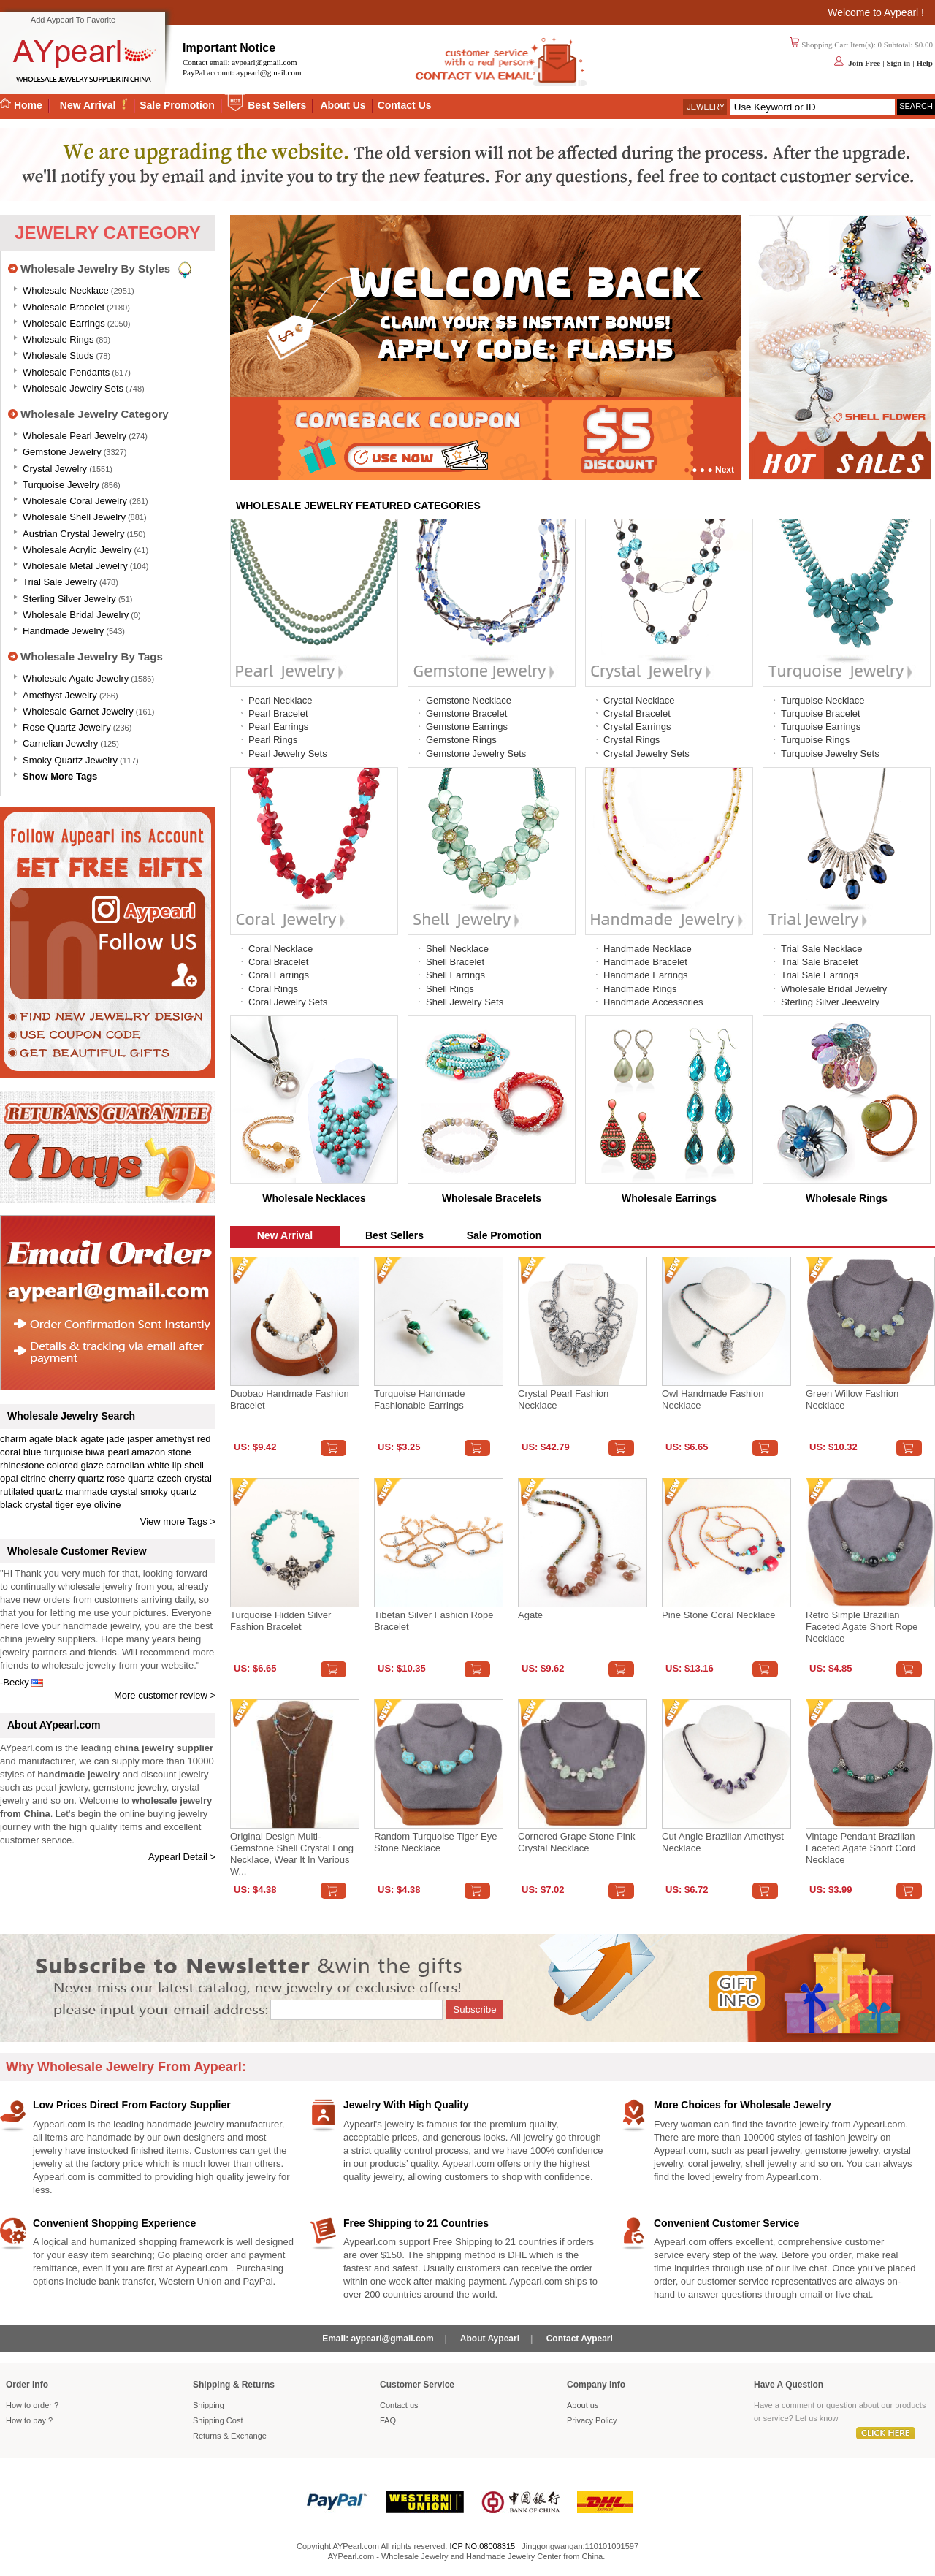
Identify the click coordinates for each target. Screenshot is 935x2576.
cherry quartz (76, 1478)
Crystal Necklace (639, 700)
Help (924, 62)
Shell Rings (450, 988)
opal (9, 1478)
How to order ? (32, 2405)
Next (724, 470)
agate (41, 1438)
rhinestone (22, 1465)
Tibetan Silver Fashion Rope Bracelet (434, 1620)
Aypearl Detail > (181, 1856)
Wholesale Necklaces (314, 1198)
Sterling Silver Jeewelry (830, 1002)
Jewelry (706, 106)
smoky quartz (168, 1491)
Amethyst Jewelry (60, 695)
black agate (80, 1438)
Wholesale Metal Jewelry (75, 565)
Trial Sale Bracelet (819, 961)
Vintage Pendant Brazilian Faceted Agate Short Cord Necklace (860, 1848)
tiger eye (73, 1504)
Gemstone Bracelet (466, 713)
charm (13, 1438)
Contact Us (405, 105)
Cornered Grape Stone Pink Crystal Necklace (576, 1842)
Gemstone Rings (461, 739)
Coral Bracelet (278, 961)
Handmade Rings (639, 988)
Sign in (898, 62)
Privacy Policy (592, 2420)
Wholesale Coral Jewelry (75, 500)
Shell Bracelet (455, 961)
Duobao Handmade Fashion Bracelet (289, 1399)
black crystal (26, 1504)
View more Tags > (177, 1521)
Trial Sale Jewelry (60, 581)
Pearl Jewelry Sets (287, 753)
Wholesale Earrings (64, 323)
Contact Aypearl (579, 2338)
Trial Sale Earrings (819, 974)
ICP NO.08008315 (482, 2546)
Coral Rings (273, 988)
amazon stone (161, 1452)
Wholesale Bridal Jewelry (76, 614)
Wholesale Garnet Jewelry (78, 711)
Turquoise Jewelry (61, 484)
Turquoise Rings (815, 739)
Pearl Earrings (278, 726)
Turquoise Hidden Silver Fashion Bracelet (280, 1620)
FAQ (388, 2420)
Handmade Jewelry (63, 630)
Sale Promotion (177, 105)
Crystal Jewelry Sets (646, 753)
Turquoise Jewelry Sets (830, 753)
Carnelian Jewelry (60, 743)
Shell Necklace (457, 948)
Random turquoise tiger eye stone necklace (435, 1842)
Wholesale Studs (58, 355)
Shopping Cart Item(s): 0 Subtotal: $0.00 (867, 44)
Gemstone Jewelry (62, 451)
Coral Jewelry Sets (287, 1002)
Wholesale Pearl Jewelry (74, 435)
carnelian (125, 1465)
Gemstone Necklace (468, 700)
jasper (140, 1438)
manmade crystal (102, 1491)
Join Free (864, 62)
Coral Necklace (280, 948)
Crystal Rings (631, 739)
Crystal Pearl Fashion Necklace (563, 1399)
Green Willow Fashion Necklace (852, 1399)
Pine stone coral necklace (718, 1614)
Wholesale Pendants (66, 372)
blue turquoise (53, 1452)
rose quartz (130, 1478)
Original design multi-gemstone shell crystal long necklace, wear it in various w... (292, 1854)
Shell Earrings (455, 974)
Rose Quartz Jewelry (67, 727)
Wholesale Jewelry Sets (73, 388)
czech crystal (184, 1478)
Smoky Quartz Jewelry (70, 760)
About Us (342, 105)
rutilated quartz (31, 1491)
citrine (33, 1478)
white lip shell (176, 1465)
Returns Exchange (230, 2435)
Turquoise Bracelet (820, 713)
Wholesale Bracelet (63, 307)
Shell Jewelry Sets (464, 1002)
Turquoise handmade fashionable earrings (419, 1399)
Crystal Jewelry (55, 468)
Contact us (399, 2405)
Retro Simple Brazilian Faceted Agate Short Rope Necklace (861, 1627)
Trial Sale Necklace (822, 948)
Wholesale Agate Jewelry (76, 678)
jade (116, 1438)
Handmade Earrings (645, 974)
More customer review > (164, 1695)
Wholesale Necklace (66, 290)
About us (582, 2405)
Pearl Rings (272, 739)
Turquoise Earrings (820, 726)
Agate (530, 1614)
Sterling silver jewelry (69, 598)
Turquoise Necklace (822, 700)
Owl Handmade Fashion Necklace (712, 1399)
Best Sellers (277, 105)
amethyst (175, 1438)
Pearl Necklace (280, 700)
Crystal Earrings (637, 726)
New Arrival (89, 105)
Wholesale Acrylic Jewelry (77, 549)
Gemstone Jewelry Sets (476, 753)
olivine (107, 1504)
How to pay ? (29, 2420)
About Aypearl (489, 2338)
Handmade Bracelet (645, 961)
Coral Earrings (278, 974)
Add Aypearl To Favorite (73, 19)
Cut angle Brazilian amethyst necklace (723, 1842)
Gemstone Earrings (467, 726)
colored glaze (75, 1465)
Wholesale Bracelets (491, 1198)
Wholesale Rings (58, 339)
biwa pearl (107, 1452)
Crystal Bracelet (637, 713)
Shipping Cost (218, 2420)
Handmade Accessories (653, 1002)
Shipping (208, 2405)
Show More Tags (60, 776)
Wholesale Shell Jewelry (74, 516)
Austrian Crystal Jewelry (73, 533)
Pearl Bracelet (278, 713)
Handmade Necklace (647, 948)
